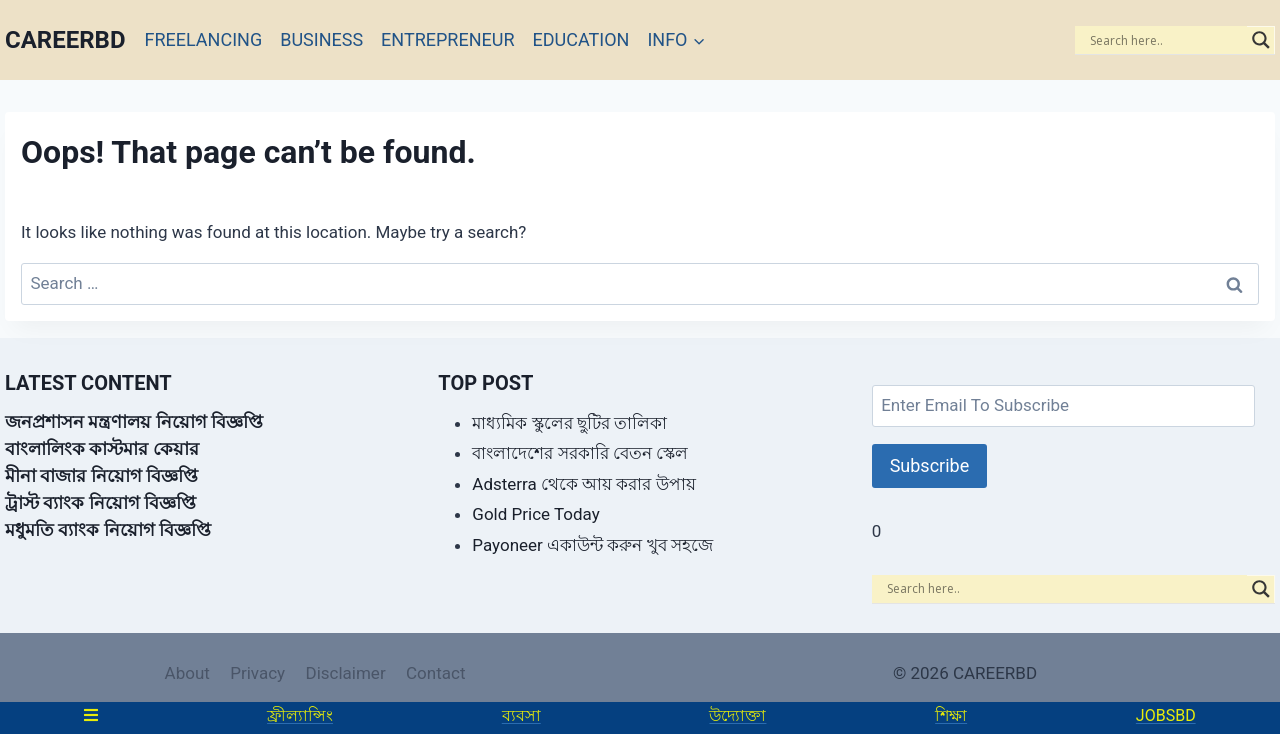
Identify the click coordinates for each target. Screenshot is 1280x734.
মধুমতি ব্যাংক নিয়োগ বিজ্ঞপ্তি (108, 529)
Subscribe (930, 465)
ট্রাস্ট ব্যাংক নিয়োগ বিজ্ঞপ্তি (100, 502)
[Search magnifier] (1261, 40)
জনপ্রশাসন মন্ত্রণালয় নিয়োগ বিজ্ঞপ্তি (134, 421)
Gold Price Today (535, 514)
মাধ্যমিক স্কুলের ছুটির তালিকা (569, 423)
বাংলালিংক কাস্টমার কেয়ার (102, 448)
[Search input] (1166, 40)
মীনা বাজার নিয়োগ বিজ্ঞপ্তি (101, 475)
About (187, 673)
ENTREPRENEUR (447, 39)
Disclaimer (345, 673)
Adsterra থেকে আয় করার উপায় (583, 484)
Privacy (257, 673)
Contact (435, 673)
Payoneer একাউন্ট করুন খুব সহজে (592, 545)
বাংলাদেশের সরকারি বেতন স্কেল (580, 453)
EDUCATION (581, 39)
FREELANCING (204, 39)
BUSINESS (321, 39)
